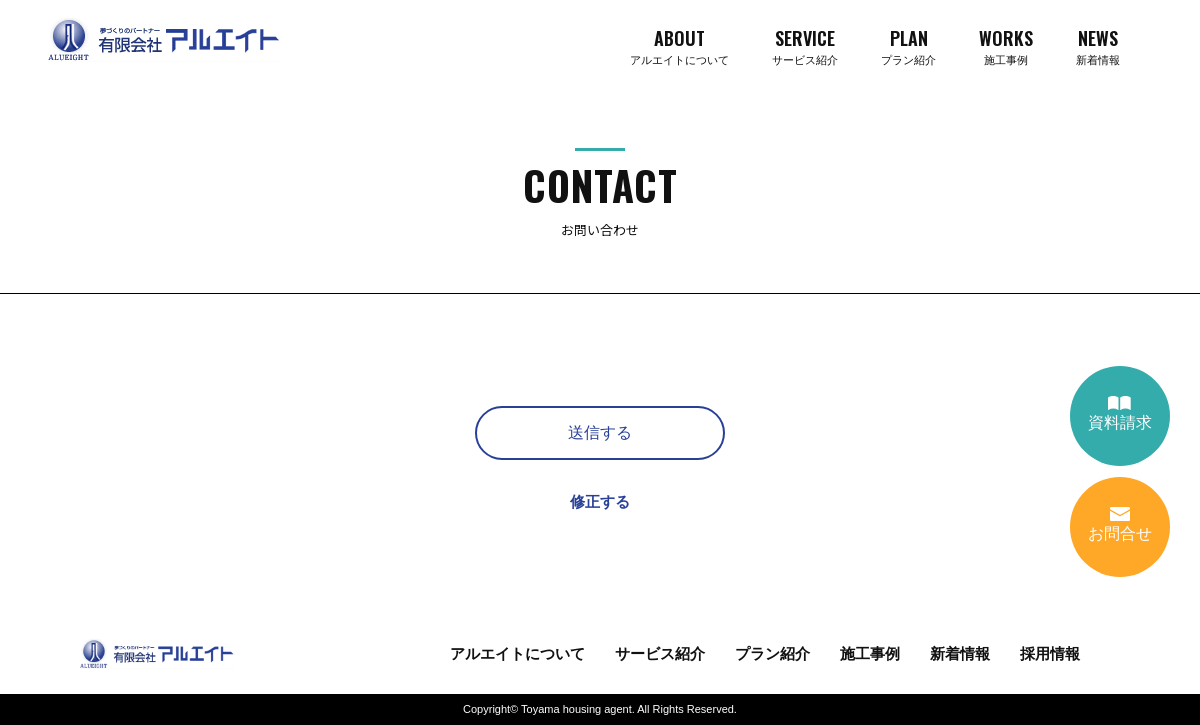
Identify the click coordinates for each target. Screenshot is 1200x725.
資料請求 (1120, 413)
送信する (600, 432)
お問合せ (1120, 524)
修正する (600, 501)
